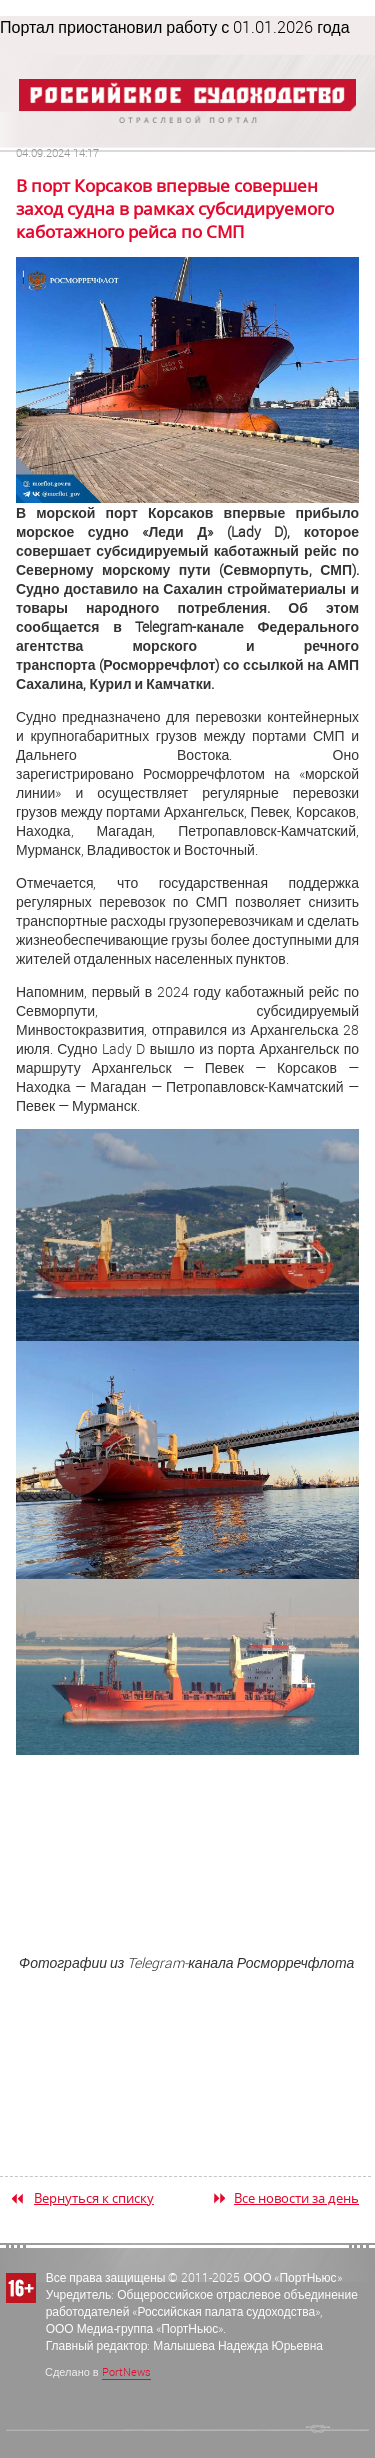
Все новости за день (296, 2198)
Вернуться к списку (94, 2198)
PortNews (126, 2371)
